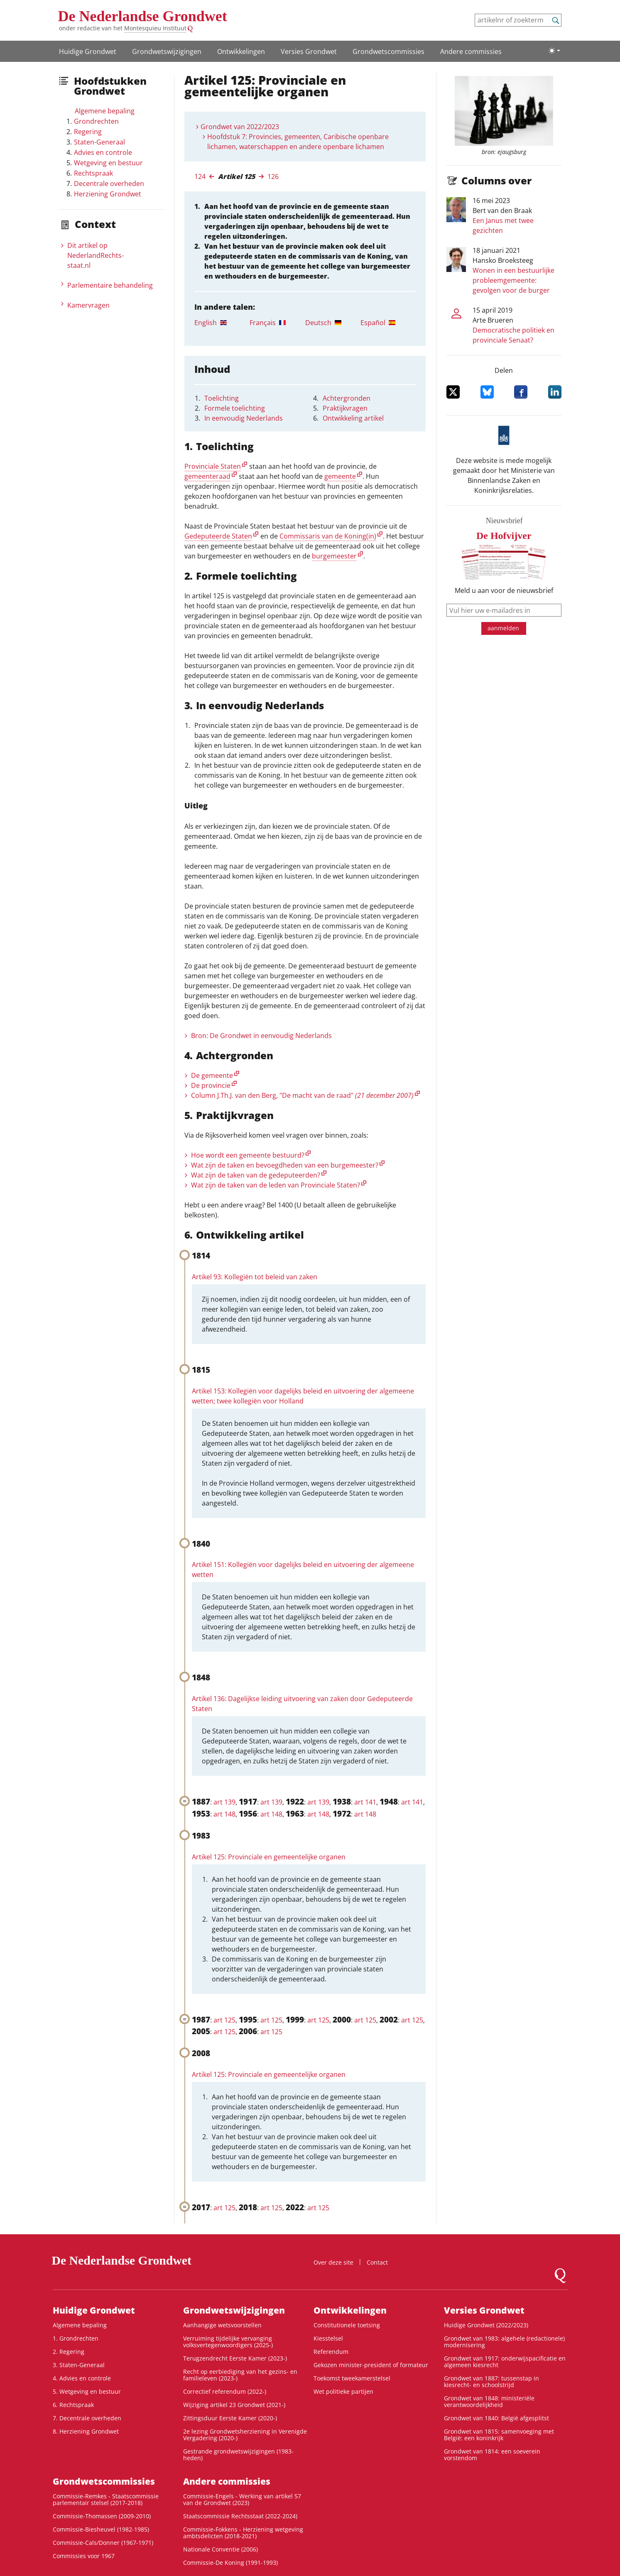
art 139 (224, 1802)
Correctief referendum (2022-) (224, 2391)
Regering (88, 131)
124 (200, 176)
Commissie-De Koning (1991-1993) (230, 2562)
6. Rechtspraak (73, 2405)
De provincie (210, 1085)
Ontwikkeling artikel (353, 418)
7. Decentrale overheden (87, 2418)
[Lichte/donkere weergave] (554, 50)
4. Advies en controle (82, 2378)
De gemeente (212, 1075)
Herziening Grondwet (107, 193)
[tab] (222, 322)
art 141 (365, 1802)
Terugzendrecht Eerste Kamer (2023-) (235, 2358)
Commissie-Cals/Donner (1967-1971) (103, 2543)
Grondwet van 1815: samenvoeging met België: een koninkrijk (499, 2434)
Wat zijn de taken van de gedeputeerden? (255, 1175)
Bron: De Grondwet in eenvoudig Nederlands (261, 1035)
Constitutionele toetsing (347, 2325)
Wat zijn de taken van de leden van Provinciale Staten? (275, 1185)
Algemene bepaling (105, 110)
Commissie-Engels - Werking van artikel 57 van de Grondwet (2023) (242, 2499)
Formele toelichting (234, 408)
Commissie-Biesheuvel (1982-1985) (101, 2529)
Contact (377, 2262)
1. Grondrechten (75, 2338)
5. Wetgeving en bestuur (87, 2391)
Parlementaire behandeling (110, 285)
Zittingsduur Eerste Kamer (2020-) (230, 2418)
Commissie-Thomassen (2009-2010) (102, 2516)
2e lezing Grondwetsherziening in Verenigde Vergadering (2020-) (245, 2434)
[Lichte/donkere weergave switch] (554, 50)
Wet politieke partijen (343, 2391)
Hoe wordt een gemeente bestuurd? (247, 1155)
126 (273, 176)
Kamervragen (88, 305)
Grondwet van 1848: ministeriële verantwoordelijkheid (489, 2401)
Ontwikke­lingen (241, 51)
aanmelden (503, 628)
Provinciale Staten (212, 466)
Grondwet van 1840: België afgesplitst (496, 2418)
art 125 (224, 2020)
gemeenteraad (207, 476)
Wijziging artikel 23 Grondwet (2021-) (234, 2405)
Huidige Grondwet (87, 51)
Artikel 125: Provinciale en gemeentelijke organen (269, 1856)
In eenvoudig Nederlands (243, 418)
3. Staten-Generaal (79, 2365)
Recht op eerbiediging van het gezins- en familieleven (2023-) (240, 2375)
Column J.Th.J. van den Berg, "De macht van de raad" (302, 1095)
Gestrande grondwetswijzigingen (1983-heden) (238, 2454)
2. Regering (68, 2352)
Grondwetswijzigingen (166, 51)
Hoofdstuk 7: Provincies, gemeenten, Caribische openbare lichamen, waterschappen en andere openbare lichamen (298, 141)
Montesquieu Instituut (155, 28)
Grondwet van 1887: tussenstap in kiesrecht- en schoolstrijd (491, 2381)
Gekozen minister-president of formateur (371, 2365)
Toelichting (221, 398)
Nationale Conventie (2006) (220, 2549)
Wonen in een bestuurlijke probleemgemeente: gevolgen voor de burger (513, 280)
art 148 (224, 1814)
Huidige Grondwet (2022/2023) (486, 2325)
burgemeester (334, 556)
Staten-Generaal (99, 142)
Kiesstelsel (328, 2338)
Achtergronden (346, 398)
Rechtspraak (93, 173)
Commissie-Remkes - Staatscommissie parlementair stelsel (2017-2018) (106, 2499)
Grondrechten (96, 121)
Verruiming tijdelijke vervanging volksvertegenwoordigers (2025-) (228, 2341)
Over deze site (333, 2262)
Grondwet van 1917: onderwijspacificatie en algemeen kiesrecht (505, 2361)
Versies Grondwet (309, 51)
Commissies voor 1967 (84, 2556)
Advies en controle (103, 152)
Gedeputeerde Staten (218, 536)
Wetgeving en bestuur (108, 162)
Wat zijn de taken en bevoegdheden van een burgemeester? (284, 1165)
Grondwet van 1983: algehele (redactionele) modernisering (504, 2341)
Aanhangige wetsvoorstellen (222, 2325)
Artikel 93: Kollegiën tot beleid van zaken (254, 1276)
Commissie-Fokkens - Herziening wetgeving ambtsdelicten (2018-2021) (243, 2532)
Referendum (331, 2352)
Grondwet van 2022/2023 (240, 126)
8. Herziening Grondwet (86, 2431)
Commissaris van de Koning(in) (327, 536)
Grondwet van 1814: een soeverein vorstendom (492, 2454)
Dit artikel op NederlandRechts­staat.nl (95, 255)
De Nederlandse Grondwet (142, 16)
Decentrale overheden (109, 183)
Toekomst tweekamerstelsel (352, 2378)
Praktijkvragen (345, 408)
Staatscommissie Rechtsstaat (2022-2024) (240, 2516)
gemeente (340, 476)
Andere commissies (471, 51)
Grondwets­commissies (388, 51)
